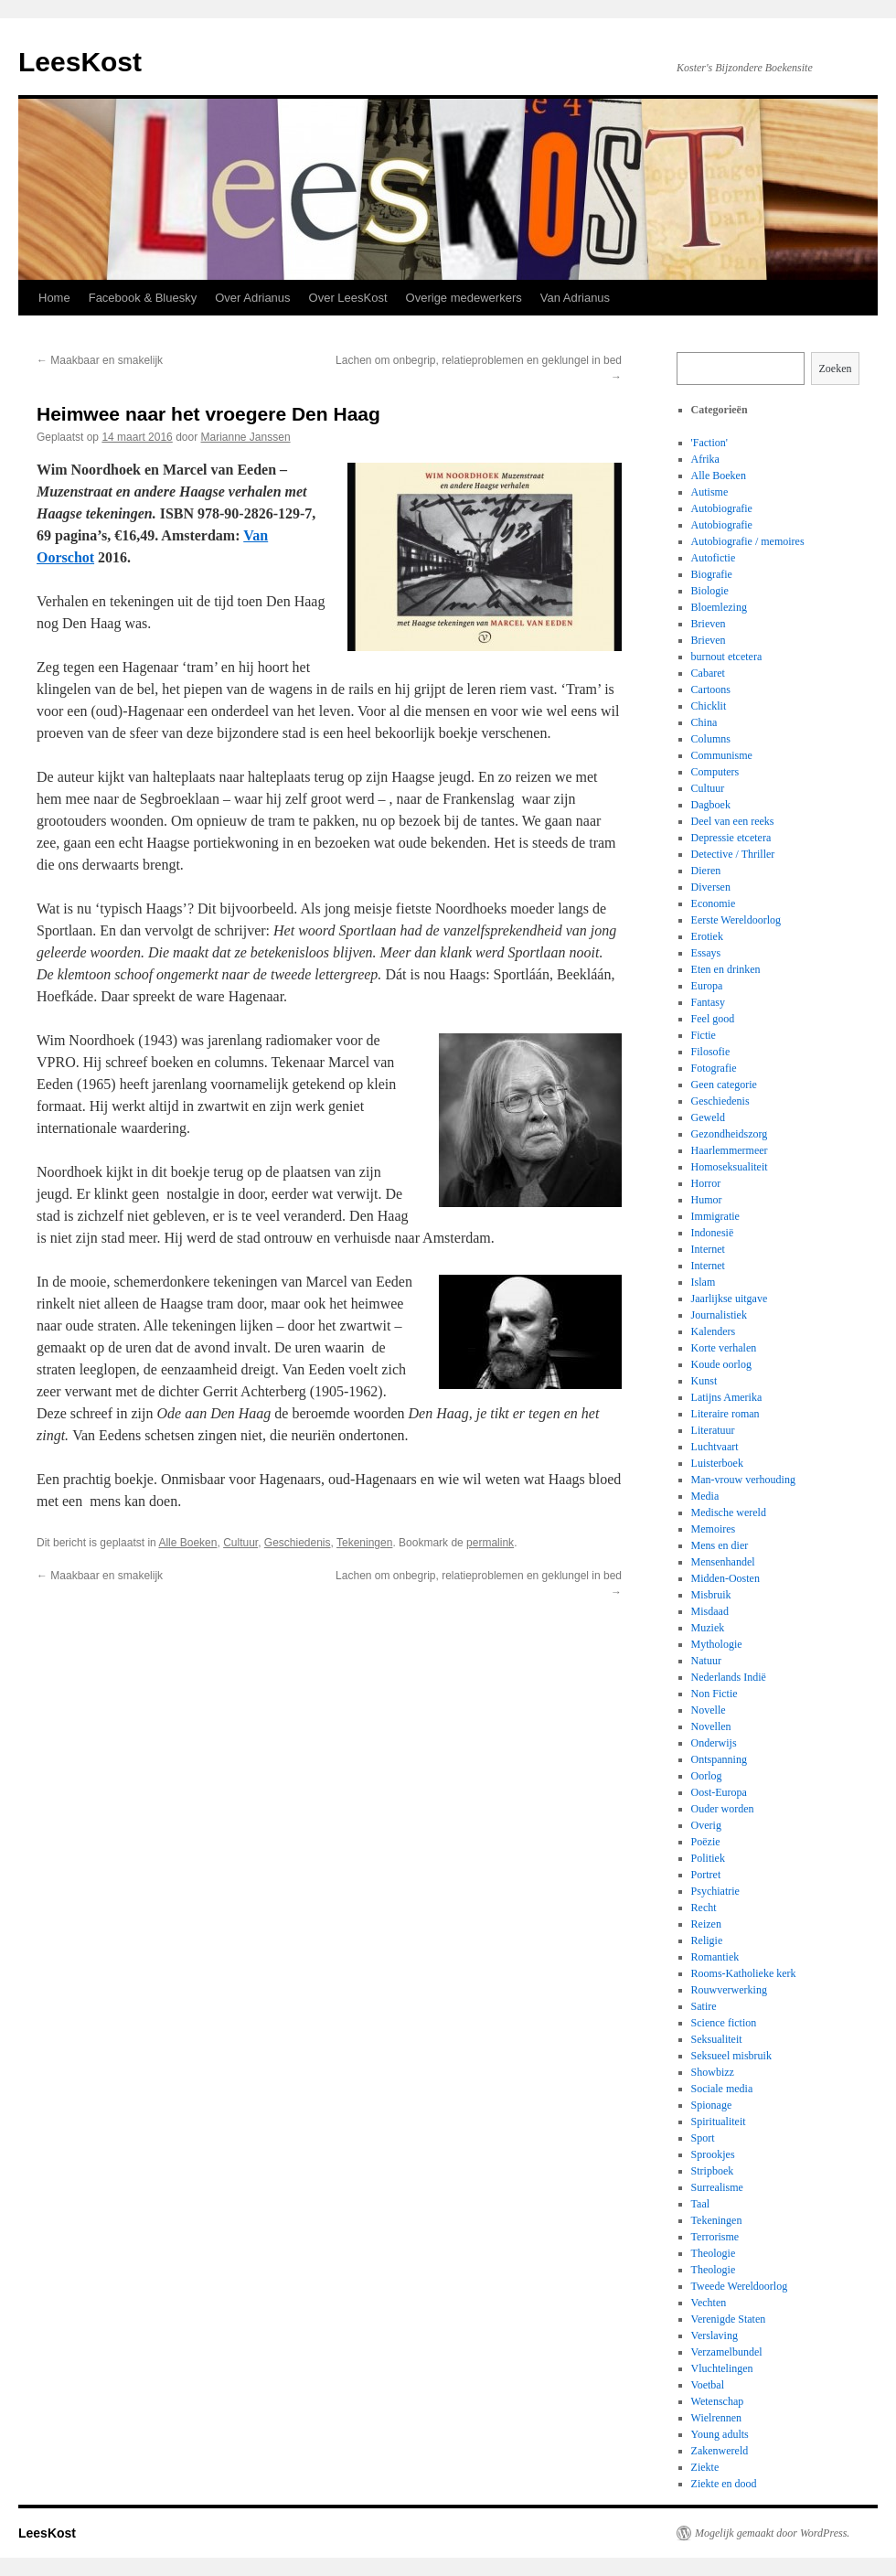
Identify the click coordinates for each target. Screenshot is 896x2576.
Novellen (711, 1726)
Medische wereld (728, 1512)
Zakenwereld (720, 2450)
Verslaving (714, 2335)
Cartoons (711, 689)
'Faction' (709, 442)
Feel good (713, 1018)
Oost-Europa (719, 1792)
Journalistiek (719, 1315)
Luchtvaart (715, 1446)
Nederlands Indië (728, 1677)
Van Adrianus (575, 298)
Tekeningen (364, 1542)
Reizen (706, 1924)
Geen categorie (724, 1084)
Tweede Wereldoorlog (739, 2286)
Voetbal (707, 2384)
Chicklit (709, 706)
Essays (706, 952)
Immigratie (715, 1216)
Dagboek (711, 804)
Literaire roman (725, 1413)
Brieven (708, 623)
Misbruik (711, 1594)
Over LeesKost (348, 298)
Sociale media (722, 2088)
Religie (707, 1940)
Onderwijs (714, 1743)
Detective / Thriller (733, 854)
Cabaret (708, 673)
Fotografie (714, 1068)
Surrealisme (717, 2187)
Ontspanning (719, 1759)
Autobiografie (721, 508)
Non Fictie (714, 1693)
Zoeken (835, 368)
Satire (704, 2006)
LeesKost (80, 62)
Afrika (705, 459)
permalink (490, 1542)
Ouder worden (722, 1808)
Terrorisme (715, 2236)
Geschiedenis (297, 1542)
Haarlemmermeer (729, 1150)
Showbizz (712, 2072)
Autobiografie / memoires (748, 541)
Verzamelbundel (727, 2352)
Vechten (709, 2302)
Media (705, 1496)
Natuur (706, 1660)
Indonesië (712, 1232)
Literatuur (713, 1430)
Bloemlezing (719, 607)
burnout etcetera (727, 656)
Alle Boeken (187, 1542)
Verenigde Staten (728, 2319)
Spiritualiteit (718, 2121)
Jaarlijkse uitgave (729, 1298)
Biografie (711, 574)
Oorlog (706, 1775)
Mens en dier (720, 1545)
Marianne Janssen (246, 437)
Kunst (704, 1380)
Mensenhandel (723, 1561)
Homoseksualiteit (729, 1166)
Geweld (708, 1117)
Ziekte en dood (724, 2483)
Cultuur (240, 1542)
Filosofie (711, 1051)
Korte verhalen (724, 1347)
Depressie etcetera (731, 837)
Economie (713, 903)
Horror (706, 1183)
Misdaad (710, 1611)
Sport (703, 2138)
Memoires (713, 1529)
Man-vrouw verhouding (743, 1479)
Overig (706, 1825)
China (704, 722)
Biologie (710, 590)
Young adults (720, 2434)
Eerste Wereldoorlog (736, 920)
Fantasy (708, 1002)
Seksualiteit (716, 2039)
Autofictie (713, 557)
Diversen (711, 887)
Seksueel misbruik (731, 2055)
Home (54, 298)
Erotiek (707, 936)
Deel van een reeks (732, 821)
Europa (707, 985)
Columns (711, 738)
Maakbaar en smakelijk (100, 360)
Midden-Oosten (725, 1578)
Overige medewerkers (464, 298)
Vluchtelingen (722, 2368)
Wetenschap (717, 2401)
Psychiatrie (715, 1891)
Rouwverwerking (729, 1989)
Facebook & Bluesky (143, 298)
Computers (715, 771)
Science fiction (724, 2022)
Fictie (703, 1035)
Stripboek (712, 2170)
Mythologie (716, 1644)
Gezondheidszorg (729, 1134)
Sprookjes (713, 2154)
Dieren (706, 870)
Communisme (721, 755)
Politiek (708, 1858)
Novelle (708, 1710)
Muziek (708, 1627)
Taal (700, 2203)
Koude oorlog (721, 1364)
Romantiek (715, 1957)
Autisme (710, 492)
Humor (706, 1199)
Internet (708, 1249)
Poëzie (705, 1841)
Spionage (711, 2105)
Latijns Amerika (727, 1397)
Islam (703, 1282)
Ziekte (705, 2467)
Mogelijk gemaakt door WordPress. (772, 2533)
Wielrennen (716, 2417)
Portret (706, 1874)
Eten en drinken (726, 969)
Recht (704, 1907)
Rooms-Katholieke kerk (743, 1973)
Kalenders (713, 1331)
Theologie (713, 2253)
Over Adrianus (252, 298)
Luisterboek (717, 1463)
